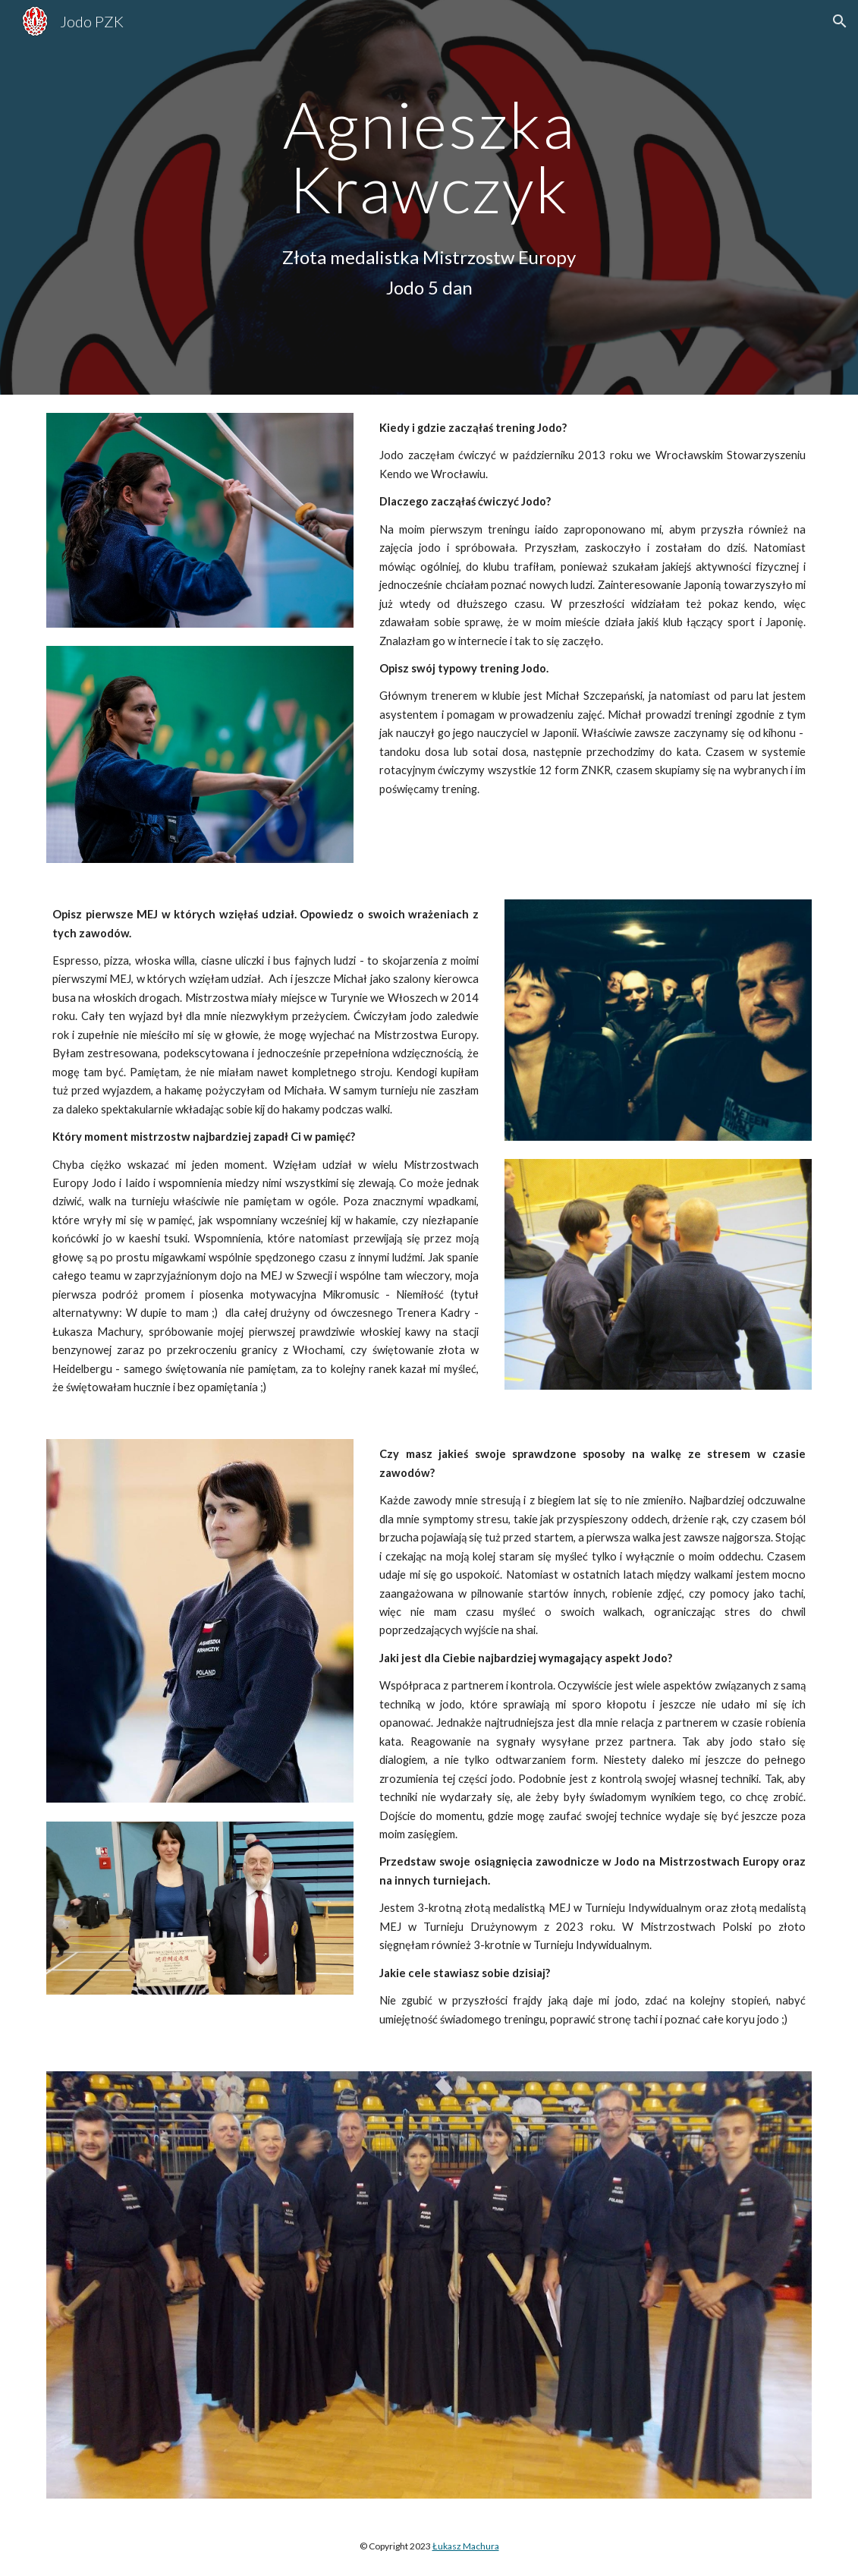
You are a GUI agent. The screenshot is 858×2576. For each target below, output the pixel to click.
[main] (428, 156)
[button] (840, 21)
